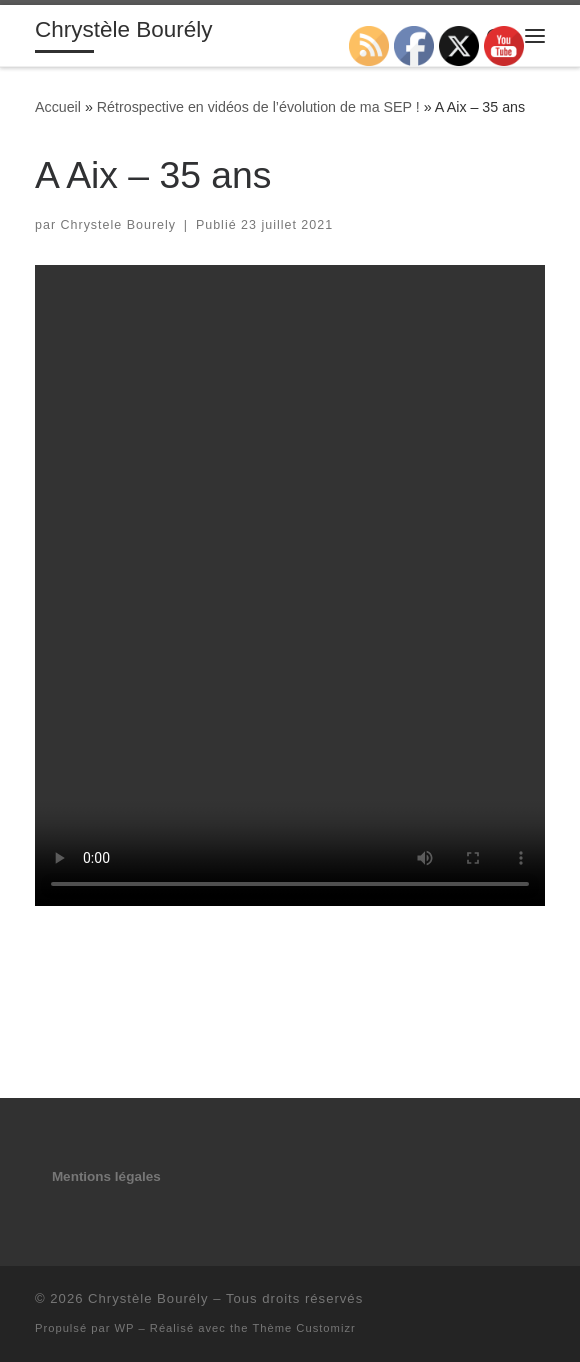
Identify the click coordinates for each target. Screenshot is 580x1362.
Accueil (58, 107)
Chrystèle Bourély (148, 1298)
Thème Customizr (303, 1328)
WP (125, 1328)
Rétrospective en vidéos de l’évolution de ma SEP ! (258, 107)
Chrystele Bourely (119, 225)
